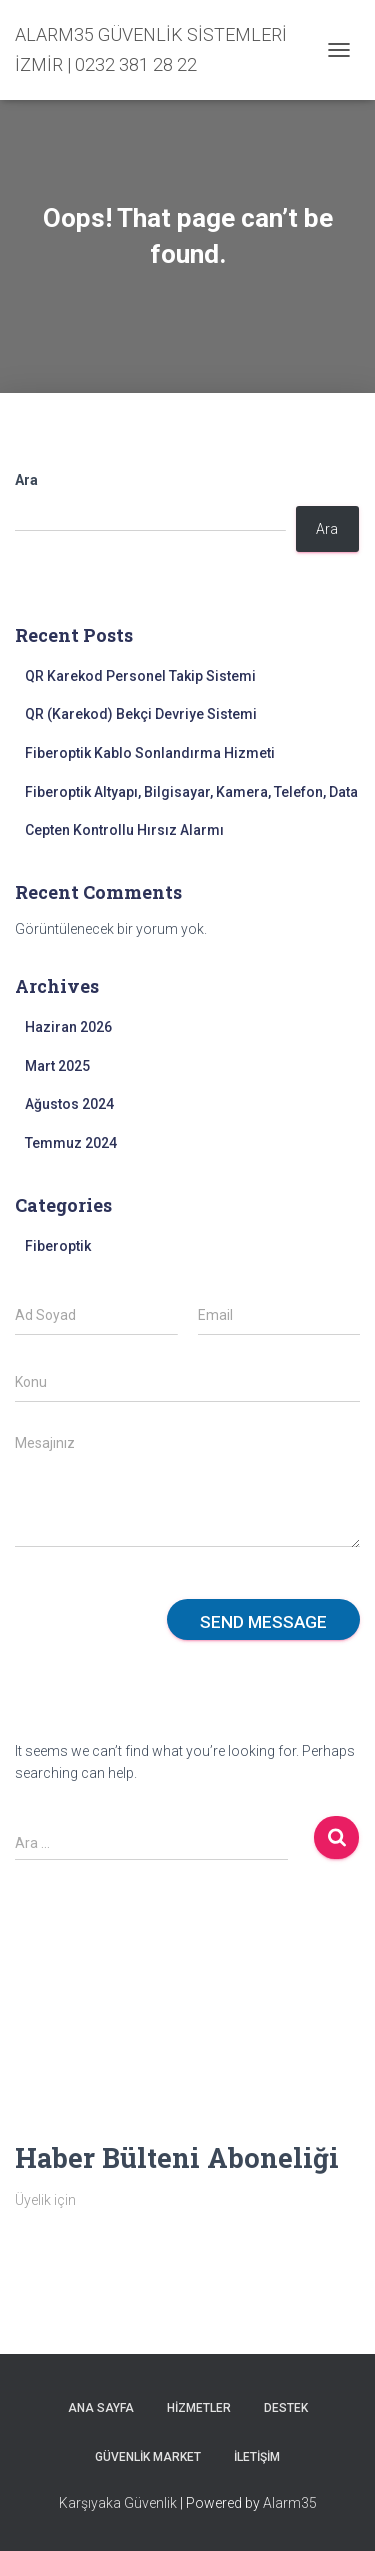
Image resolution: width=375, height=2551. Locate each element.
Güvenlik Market (148, 2457)
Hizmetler (199, 2408)
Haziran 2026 (68, 1027)
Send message (263, 1622)
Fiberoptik (58, 1246)
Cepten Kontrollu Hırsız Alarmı (124, 830)
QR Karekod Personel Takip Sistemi (140, 676)
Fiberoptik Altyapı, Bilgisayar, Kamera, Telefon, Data (191, 792)
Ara (26, 480)
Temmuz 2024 (71, 1143)
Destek (286, 2408)
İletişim (257, 2457)
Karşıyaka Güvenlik (118, 2503)
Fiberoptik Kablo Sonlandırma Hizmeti (150, 753)
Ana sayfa (101, 2408)
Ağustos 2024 (69, 1104)
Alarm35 (290, 2503)
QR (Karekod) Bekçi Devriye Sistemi (141, 714)
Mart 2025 (57, 1066)
